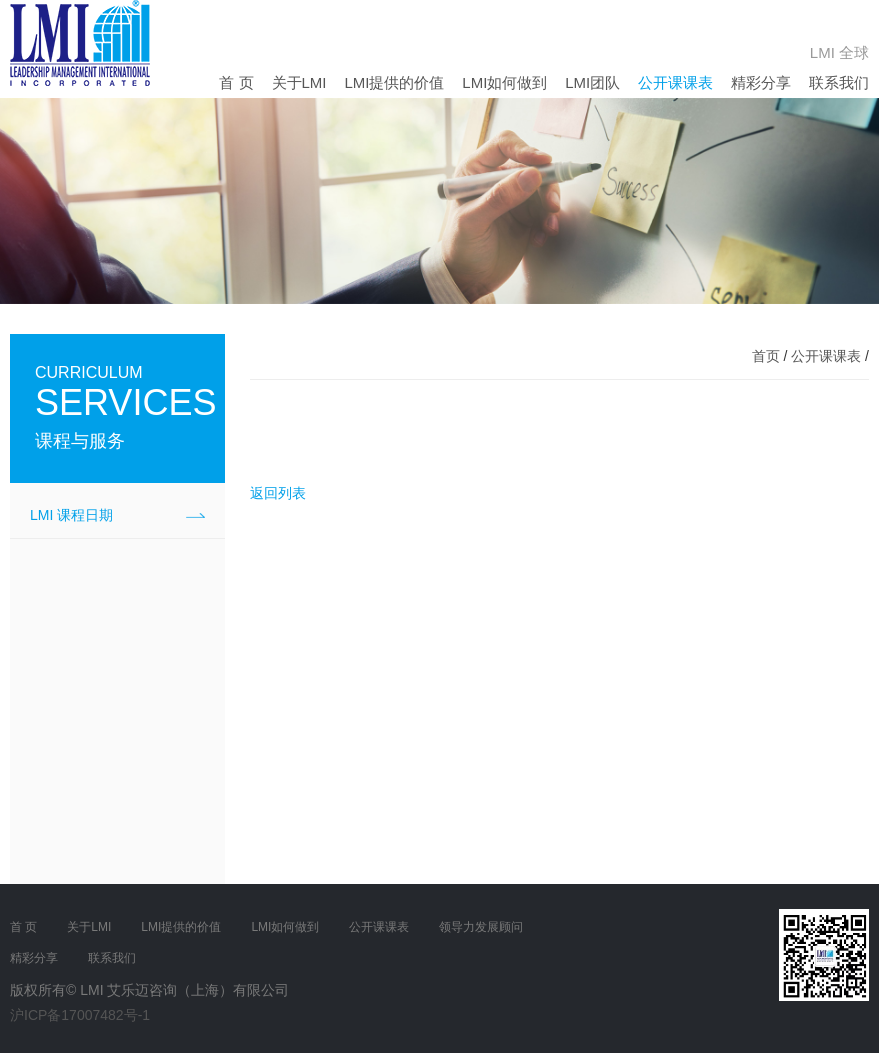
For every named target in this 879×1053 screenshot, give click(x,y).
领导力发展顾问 (481, 927)
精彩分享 (761, 82)
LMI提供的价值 (394, 82)
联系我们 (839, 82)
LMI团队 (592, 82)
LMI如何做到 (504, 82)
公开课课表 (675, 82)
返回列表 (278, 493)
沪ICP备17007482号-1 (80, 1015)
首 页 (236, 82)
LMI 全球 (839, 52)
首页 (766, 356)
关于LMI (299, 82)
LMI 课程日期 (71, 515)
